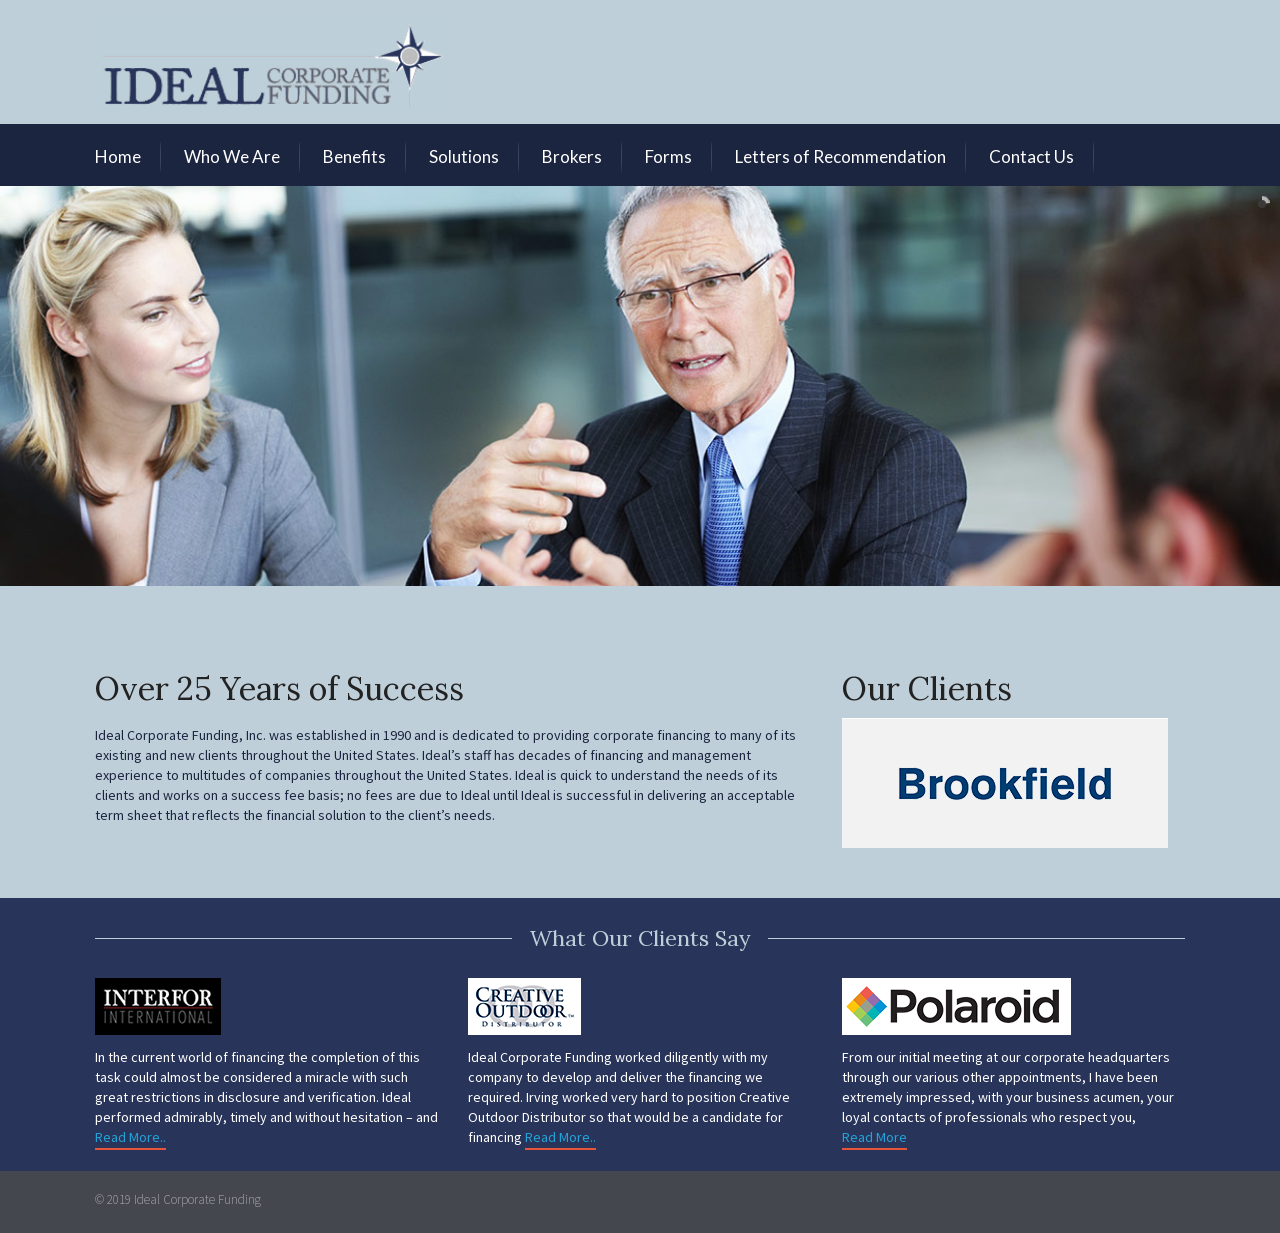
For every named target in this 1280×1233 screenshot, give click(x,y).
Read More (874, 1137)
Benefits (354, 156)
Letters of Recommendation (840, 156)
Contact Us (1031, 156)
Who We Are (232, 156)
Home (118, 156)
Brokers (572, 156)
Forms (668, 156)
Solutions (464, 156)
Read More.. (130, 1137)
